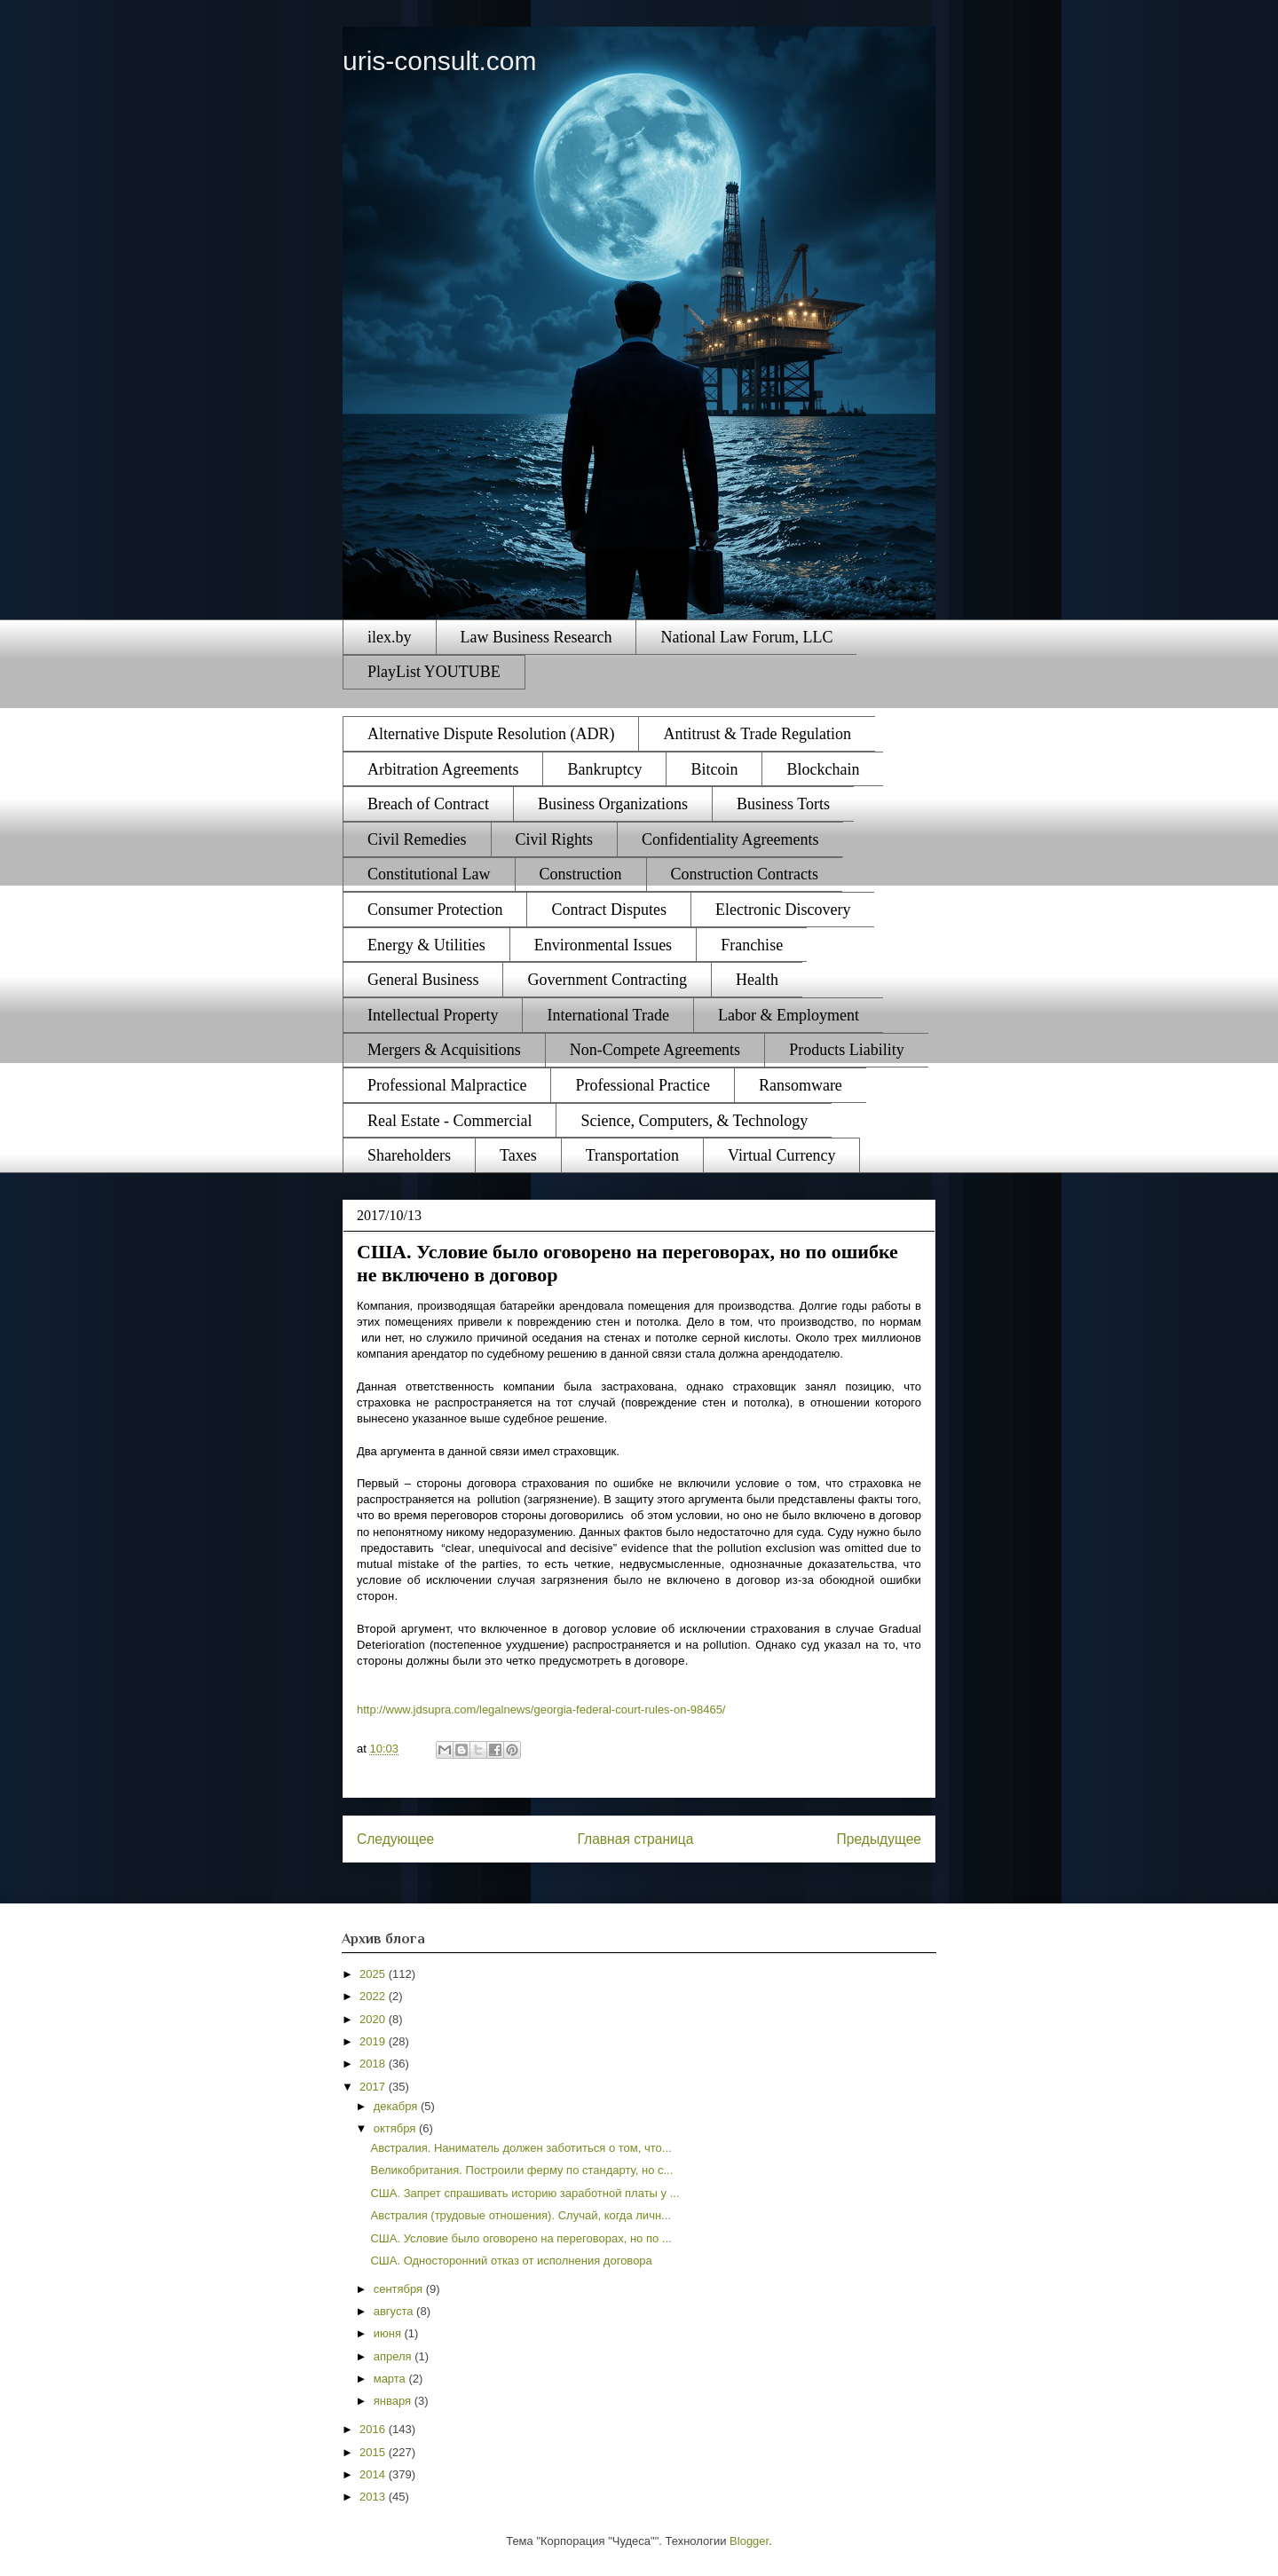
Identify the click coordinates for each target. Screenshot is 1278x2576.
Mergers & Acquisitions (444, 1050)
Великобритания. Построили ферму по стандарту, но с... (521, 2170)
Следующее (395, 1839)
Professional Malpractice (446, 1085)
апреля (394, 2356)
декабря (397, 2106)
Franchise (752, 945)
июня (389, 2333)
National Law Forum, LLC (746, 637)
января (394, 2400)
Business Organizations (613, 804)
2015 (374, 2452)
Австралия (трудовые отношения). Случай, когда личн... (520, 2215)
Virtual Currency (781, 1155)
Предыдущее (879, 1839)
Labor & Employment (788, 1015)
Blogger (749, 2541)
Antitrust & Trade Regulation (757, 734)
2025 (374, 1974)
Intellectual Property (432, 1015)
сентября (400, 2289)
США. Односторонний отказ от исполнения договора (510, 2260)
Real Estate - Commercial (449, 1121)
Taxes (518, 1155)
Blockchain (822, 769)
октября (396, 2128)
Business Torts (783, 804)
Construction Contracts (744, 874)
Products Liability (846, 1050)
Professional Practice (642, 1085)
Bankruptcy (604, 769)
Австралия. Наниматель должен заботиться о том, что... (520, 2148)
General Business (422, 980)
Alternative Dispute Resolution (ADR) (490, 734)
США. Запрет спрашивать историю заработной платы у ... (524, 2193)
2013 (374, 2496)
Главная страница (635, 1839)
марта (391, 2378)
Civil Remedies (417, 839)
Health (757, 980)
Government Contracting (606, 980)
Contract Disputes (608, 909)
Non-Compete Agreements (655, 1050)
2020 (374, 2019)
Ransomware (800, 1085)
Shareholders (409, 1155)
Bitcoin (714, 769)
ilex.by (389, 637)
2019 (374, 2041)
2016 (374, 2429)
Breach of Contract (428, 804)
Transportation (632, 1155)
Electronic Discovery (782, 909)
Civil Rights (555, 839)
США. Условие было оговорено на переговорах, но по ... (520, 2238)
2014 (374, 2474)
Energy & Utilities (426, 945)
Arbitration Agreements (442, 769)
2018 (374, 2063)
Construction (581, 874)
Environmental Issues (603, 945)
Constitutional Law (429, 874)
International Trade (607, 1015)
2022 (374, 1996)
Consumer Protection (434, 909)
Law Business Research (536, 637)
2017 (374, 2086)
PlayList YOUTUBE (434, 672)
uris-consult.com (439, 60)
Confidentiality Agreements (730, 839)
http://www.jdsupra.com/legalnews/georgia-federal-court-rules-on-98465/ (541, 1709)
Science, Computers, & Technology (694, 1121)
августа (395, 2311)
